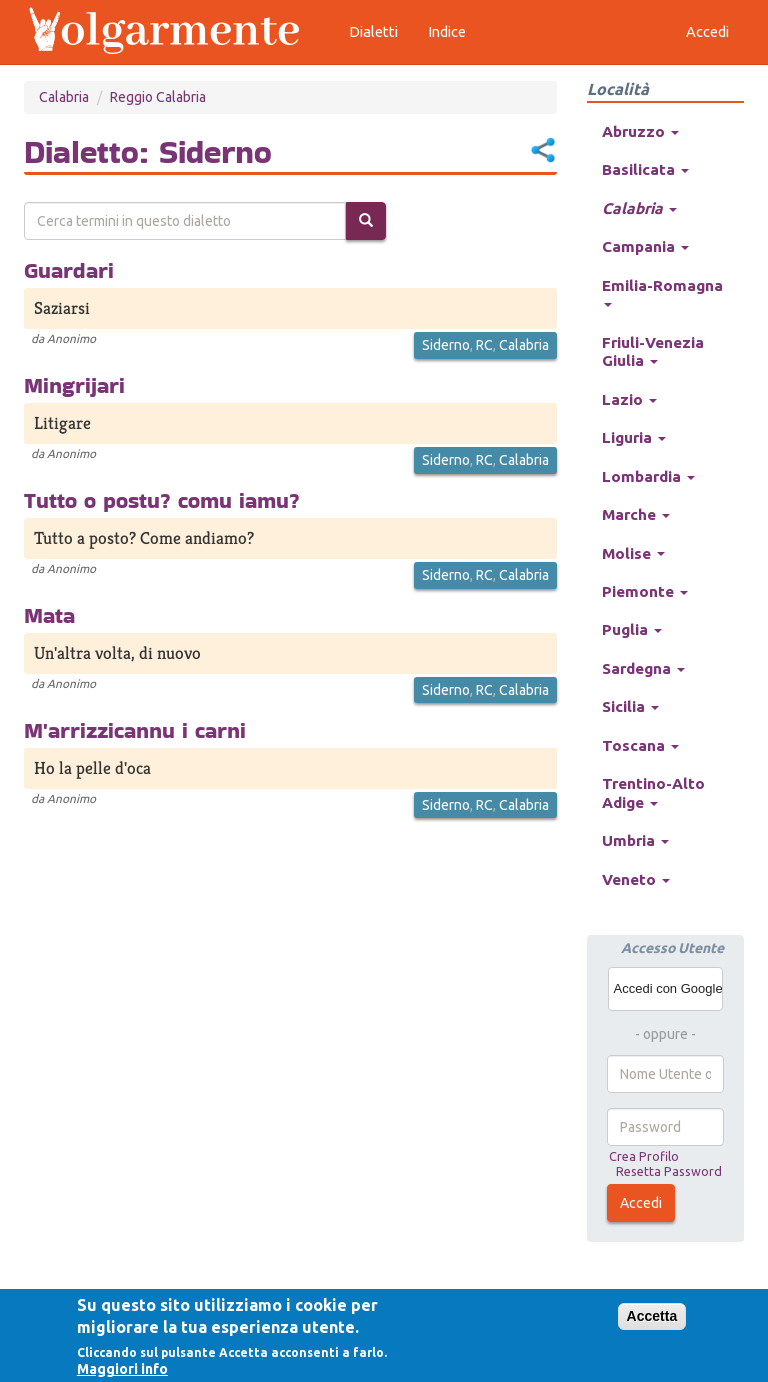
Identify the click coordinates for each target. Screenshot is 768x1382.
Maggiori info (122, 1369)
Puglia (632, 629)
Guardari (69, 270)
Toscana (640, 745)
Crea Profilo (644, 1156)
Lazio (629, 399)
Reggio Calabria (158, 97)
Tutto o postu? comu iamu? (162, 500)
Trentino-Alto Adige (653, 792)
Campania (645, 246)
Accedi (641, 1203)
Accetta (652, 1316)
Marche (636, 514)
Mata (49, 615)
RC (484, 345)
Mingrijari (74, 385)
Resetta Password (669, 1171)
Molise (633, 553)
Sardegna (643, 668)
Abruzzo (640, 131)
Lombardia (648, 476)
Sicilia (630, 706)
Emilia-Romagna (662, 292)
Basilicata (645, 169)
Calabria (64, 97)
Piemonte (645, 591)
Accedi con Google (668, 988)
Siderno (446, 345)
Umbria (635, 840)
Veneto (636, 879)
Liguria (634, 437)
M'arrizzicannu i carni (135, 730)
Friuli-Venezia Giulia (653, 351)
